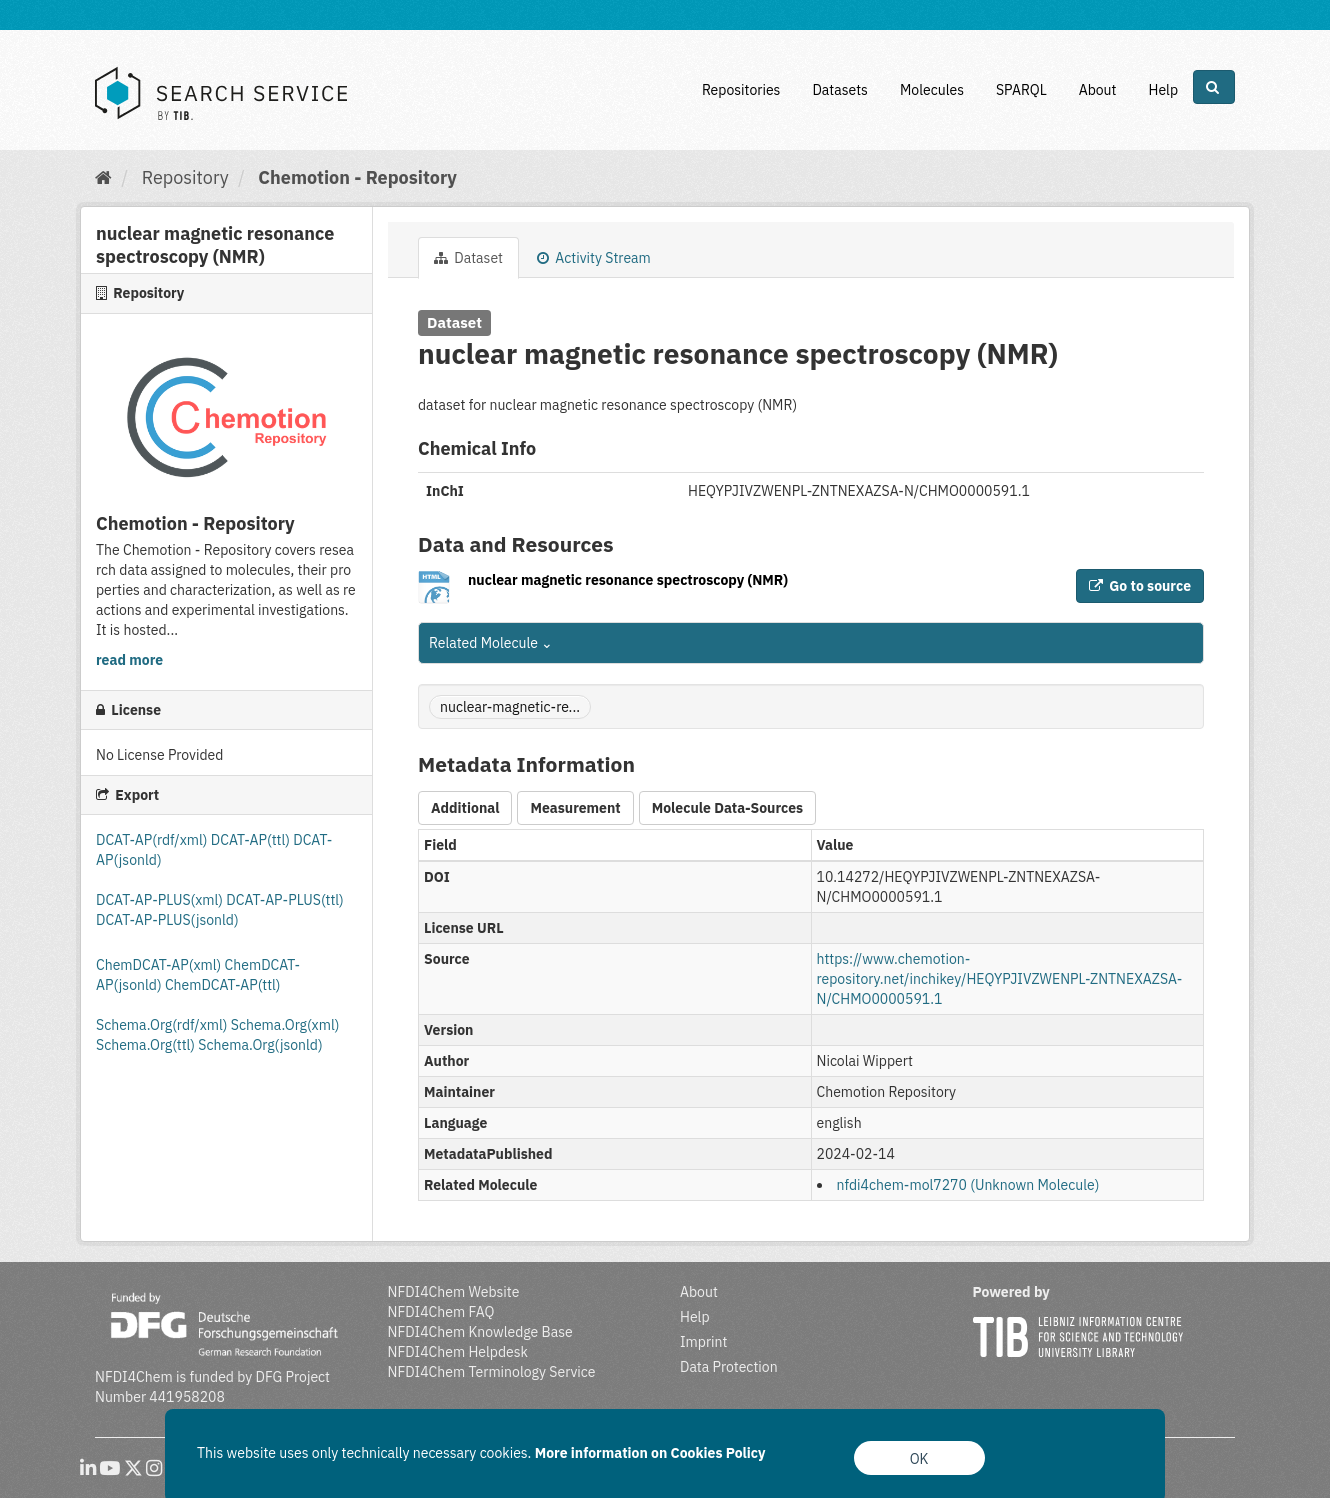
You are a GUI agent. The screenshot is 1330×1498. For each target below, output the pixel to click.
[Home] (103, 177)
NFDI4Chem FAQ (441, 1312)
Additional (465, 808)
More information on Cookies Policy (650, 1453)
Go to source (1140, 586)
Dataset (468, 258)
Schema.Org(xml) (285, 1025)
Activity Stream (594, 258)
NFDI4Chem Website (454, 1292)
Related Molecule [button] (491, 643)
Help (1163, 90)
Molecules (932, 90)
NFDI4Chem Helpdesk (458, 1352)
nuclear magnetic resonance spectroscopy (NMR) (628, 580)
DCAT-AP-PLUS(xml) (161, 900)
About (1098, 90)
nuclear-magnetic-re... (510, 707)
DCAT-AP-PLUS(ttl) (284, 900)
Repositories (741, 90)
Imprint (703, 1342)
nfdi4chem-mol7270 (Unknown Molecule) (968, 1185)
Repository (185, 177)
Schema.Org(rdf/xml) (163, 1025)
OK (919, 1459)
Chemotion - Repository (357, 177)
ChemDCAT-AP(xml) (160, 965)
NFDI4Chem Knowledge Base (480, 1332)
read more (129, 660)
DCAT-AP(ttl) (252, 840)
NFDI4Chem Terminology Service (492, 1372)
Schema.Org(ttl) (147, 1045)
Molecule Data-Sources (727, 808)
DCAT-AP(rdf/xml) (152, 840)
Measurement (575, 808)
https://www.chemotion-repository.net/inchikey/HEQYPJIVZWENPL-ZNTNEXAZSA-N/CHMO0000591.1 (1000, 979)
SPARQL (1021, 90)
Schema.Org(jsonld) (260, 1045)
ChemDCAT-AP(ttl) (223, 985)
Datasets (840, 90)
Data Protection (729, 1367)
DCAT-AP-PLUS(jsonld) (167, 920)
